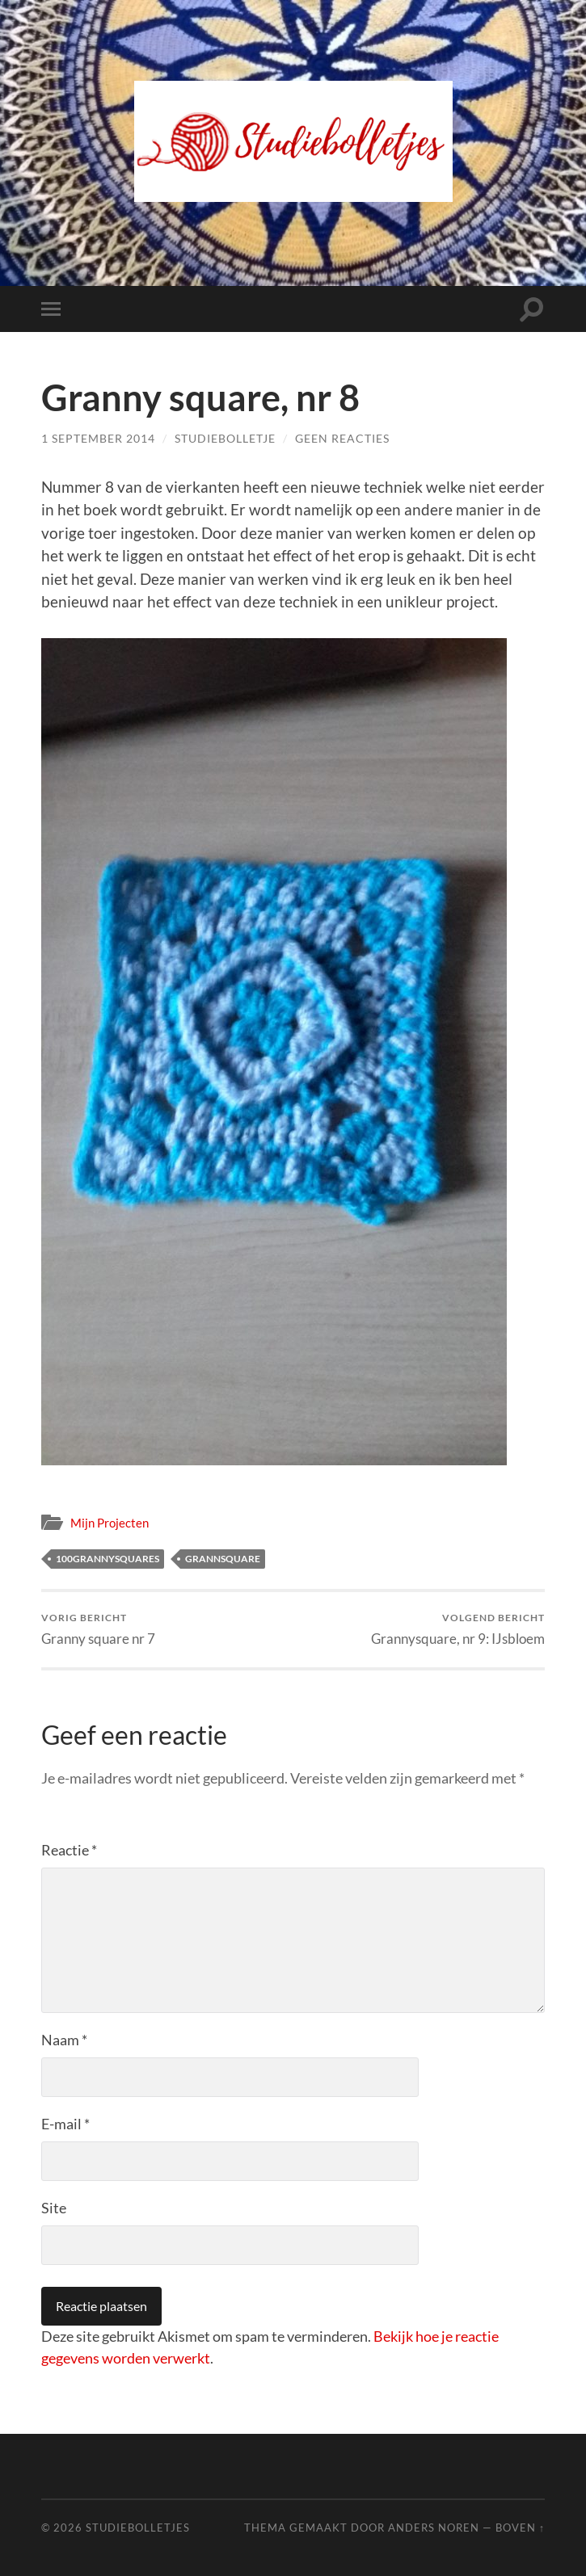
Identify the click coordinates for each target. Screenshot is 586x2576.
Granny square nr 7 (98, 1629)
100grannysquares (107, 1559)
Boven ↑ (520, 2527)
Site (53, 2208)
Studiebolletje (225, 438)
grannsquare (222, 1559)
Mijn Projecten (109, 1522)
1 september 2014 (98, 438)
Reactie (69, 1850)
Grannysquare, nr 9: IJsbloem (458, 1629)
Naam (64, 2040)
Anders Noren (433, 2527)
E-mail (65, 2124)
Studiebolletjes (138, 2527)
